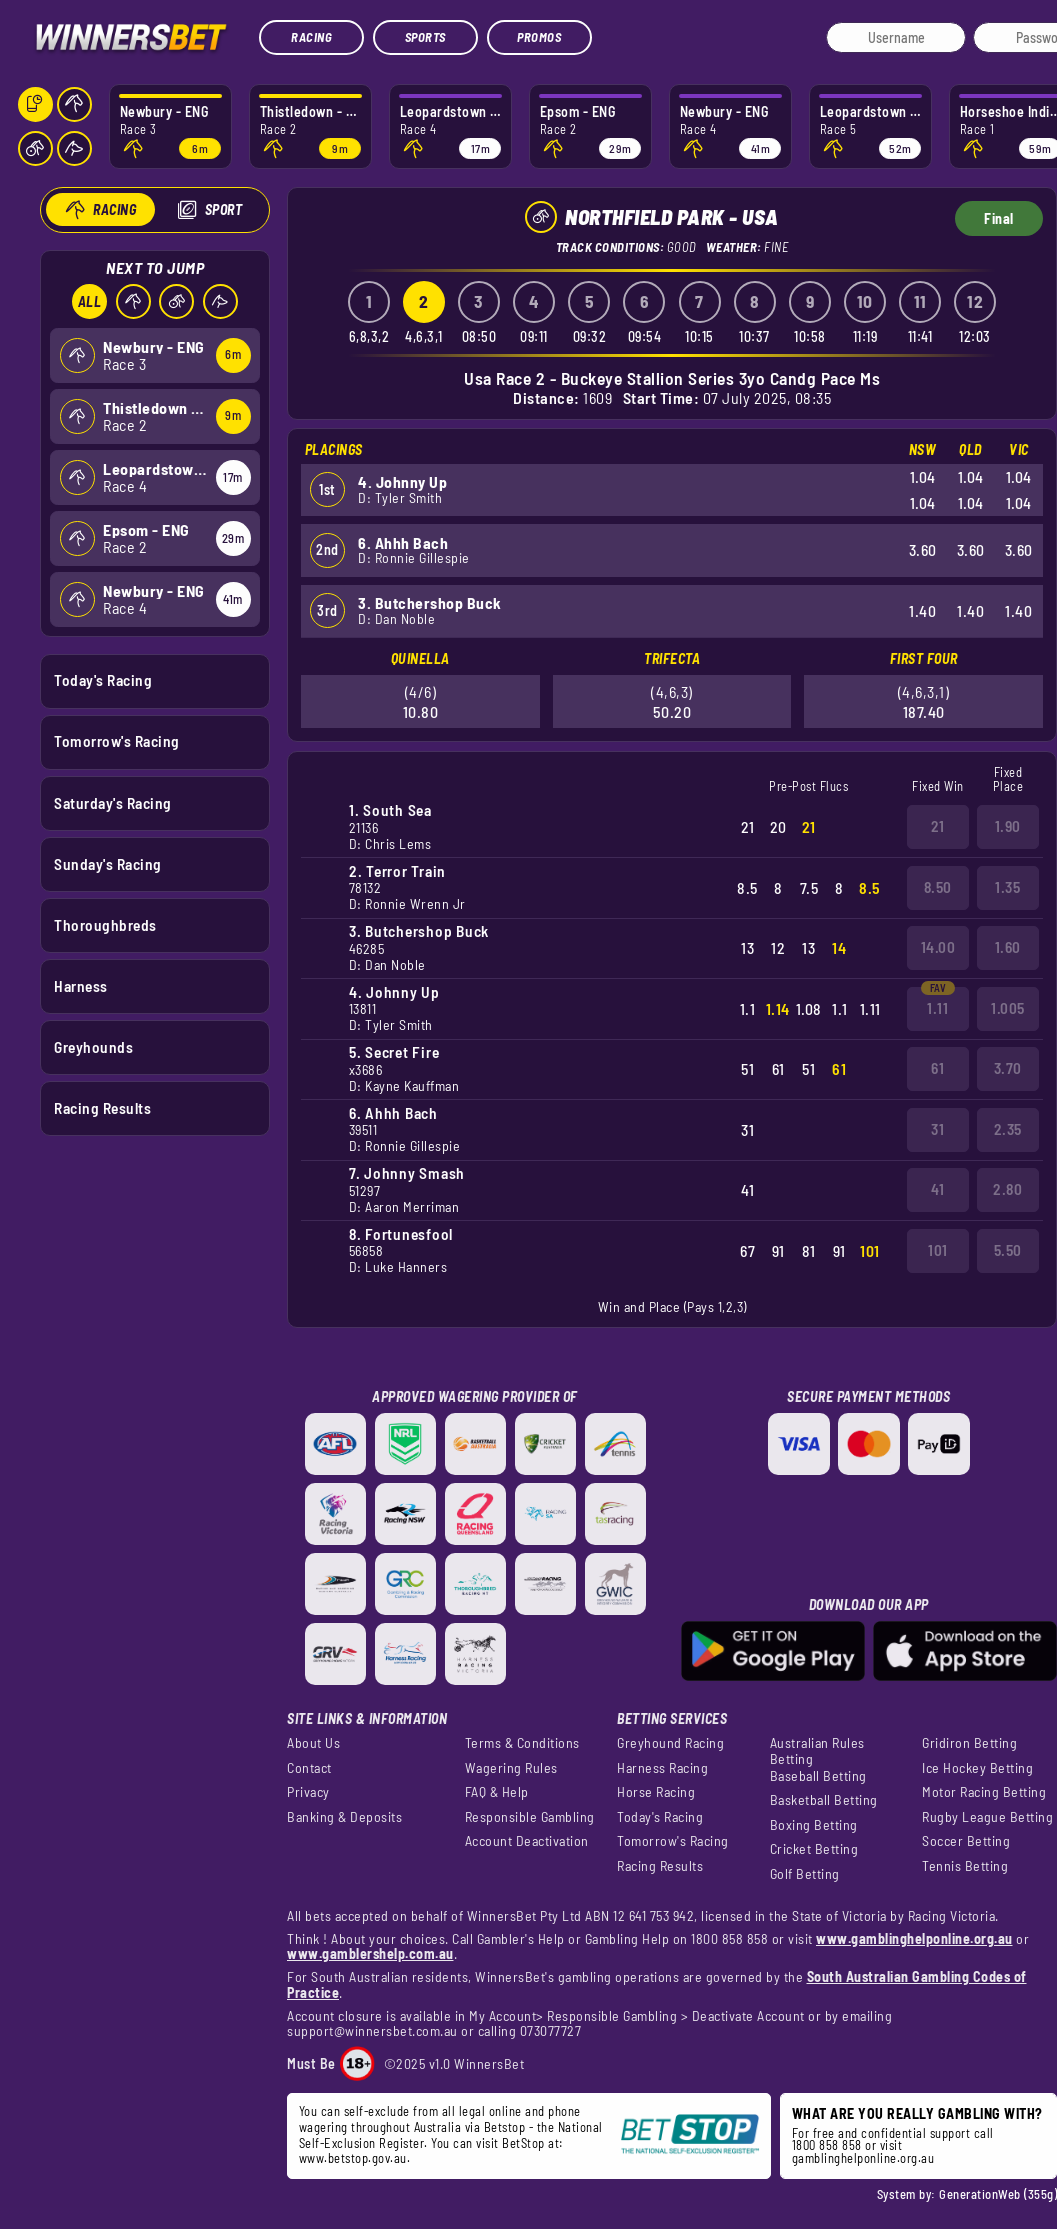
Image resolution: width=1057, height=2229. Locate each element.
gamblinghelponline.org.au (863, 2158)
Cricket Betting (814, 1849)
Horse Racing (656, 1792)
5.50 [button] (1008, 1250)
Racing (311, 37)
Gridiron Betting (969, 1743)
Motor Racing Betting (984, 1792)
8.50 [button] (938, 887)
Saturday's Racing (113, 802)
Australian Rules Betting (817, 1751)
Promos (539, 37)
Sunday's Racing (108, 863)
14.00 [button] (938, 947)
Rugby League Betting (987, 1817)
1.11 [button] (937, 1008)
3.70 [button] (1008, 1068)
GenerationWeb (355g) (998, 2194)
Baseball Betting (818, 1776)
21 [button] (938, 826)
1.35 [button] (1007, 887)
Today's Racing (103, 680)
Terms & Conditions (522, 1743)
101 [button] (938, 1250)
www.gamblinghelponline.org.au (914, 1938)
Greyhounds (93, 1047)
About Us (313, 1743)
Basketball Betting (824, 1800)
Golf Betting (805, 1874)
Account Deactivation (527, 1841)
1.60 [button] (1008, 947)
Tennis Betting (965, 1866)
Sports (425, 37)
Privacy (308, 1792)
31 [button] (937, 1129)
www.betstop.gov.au (353, 2158)
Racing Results (102, 1108)
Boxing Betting (814, 1825)
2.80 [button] (1007, 1189)
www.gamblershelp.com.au (370, 1953)
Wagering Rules (511, 1768)
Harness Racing (662, 1768)
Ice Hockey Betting (977, 1768)
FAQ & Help (497, 1792)
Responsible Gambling (530, 1817)
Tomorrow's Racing (117, 741)
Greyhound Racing (670, 1743)
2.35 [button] (1008, 1129)
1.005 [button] (1008, 1008)
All (89, 301)
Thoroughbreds (105, 924)
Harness (81, 985)
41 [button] (937, 1189)
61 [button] (937, 1068)
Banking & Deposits (344, 1817)
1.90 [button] (1008, 826)
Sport (223, 209)
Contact (309, 1768)
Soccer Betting (966, 1841)
